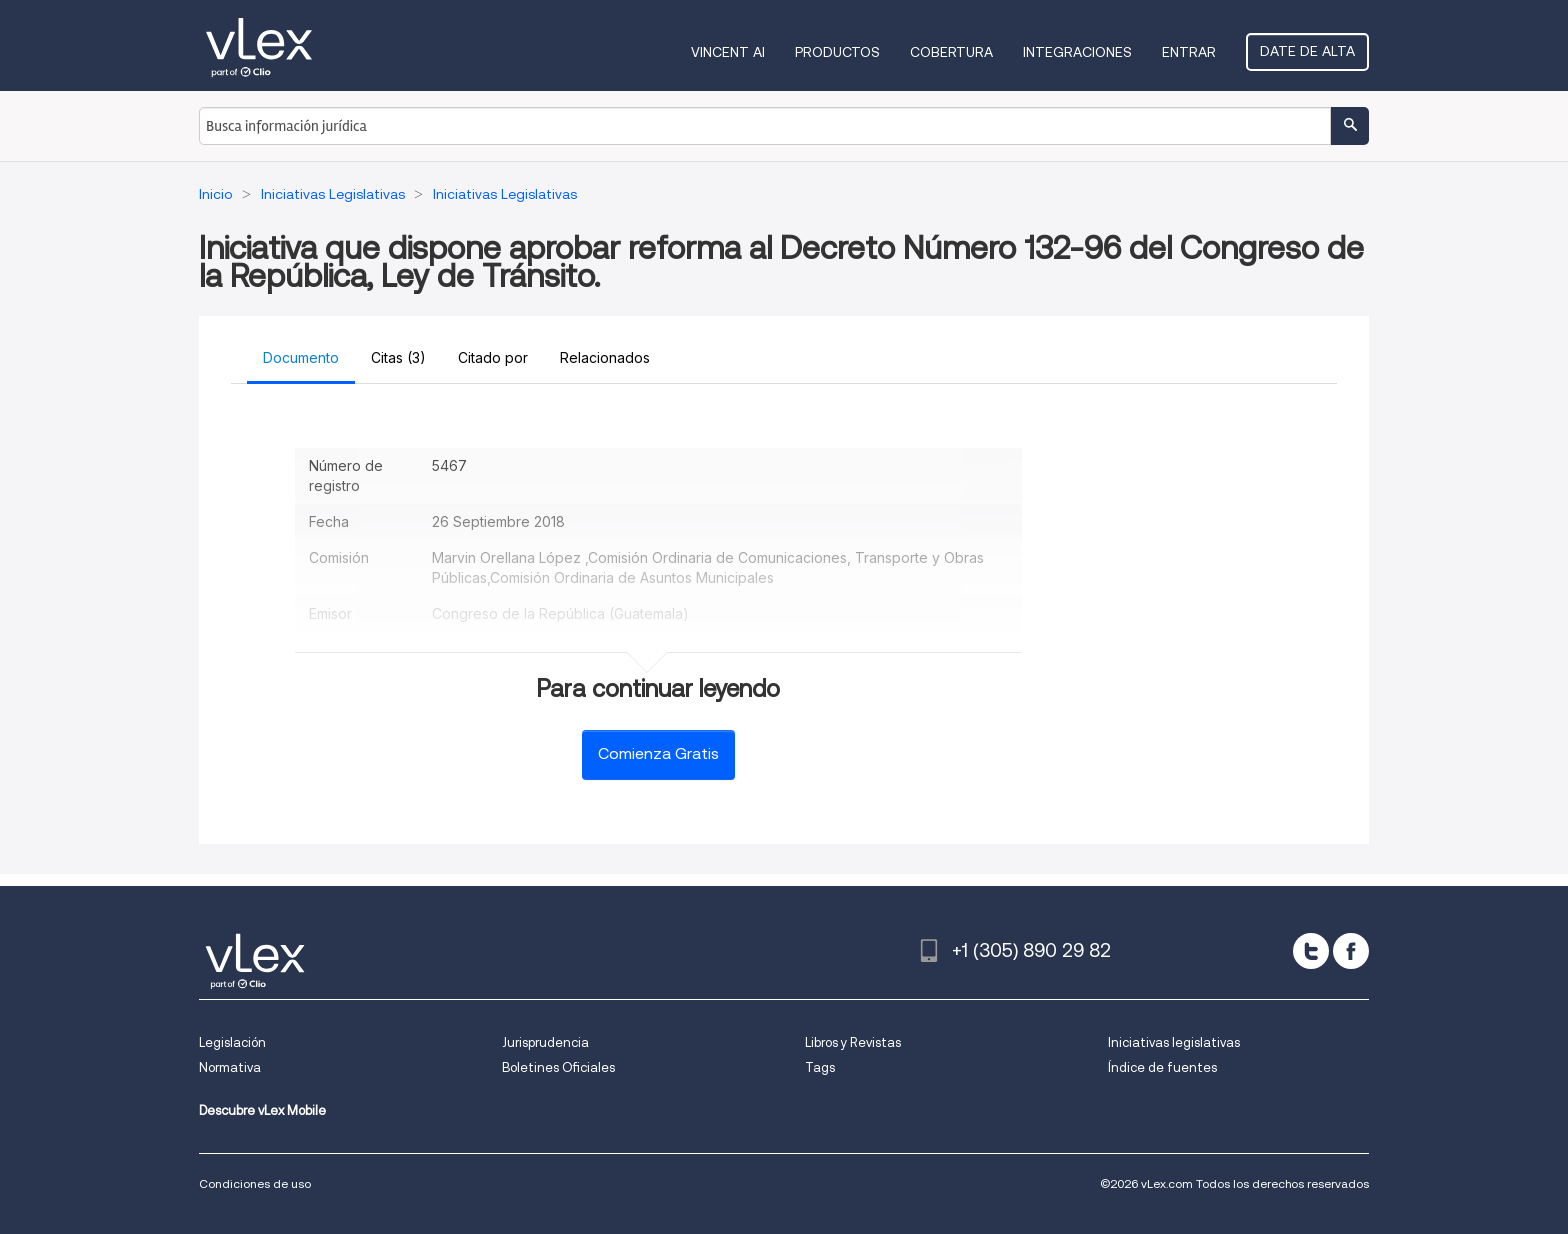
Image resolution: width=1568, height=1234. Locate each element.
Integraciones (1077, 52)
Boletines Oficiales (558, 1067)
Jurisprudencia (545, 1042)
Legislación (232, 1042)
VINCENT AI (728, 52)
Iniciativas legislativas (1174, 1042)
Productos (837, 52)
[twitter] (1311, 951)
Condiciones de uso (255, 1183)
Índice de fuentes (1162, 1067)
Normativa (230, 1067)
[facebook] (1351, 951)
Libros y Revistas (853, 1042)
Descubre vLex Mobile (262, 1110)
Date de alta (1307, 51)
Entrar (1189, 52)
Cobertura (951, 52)
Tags (820, 1067)
